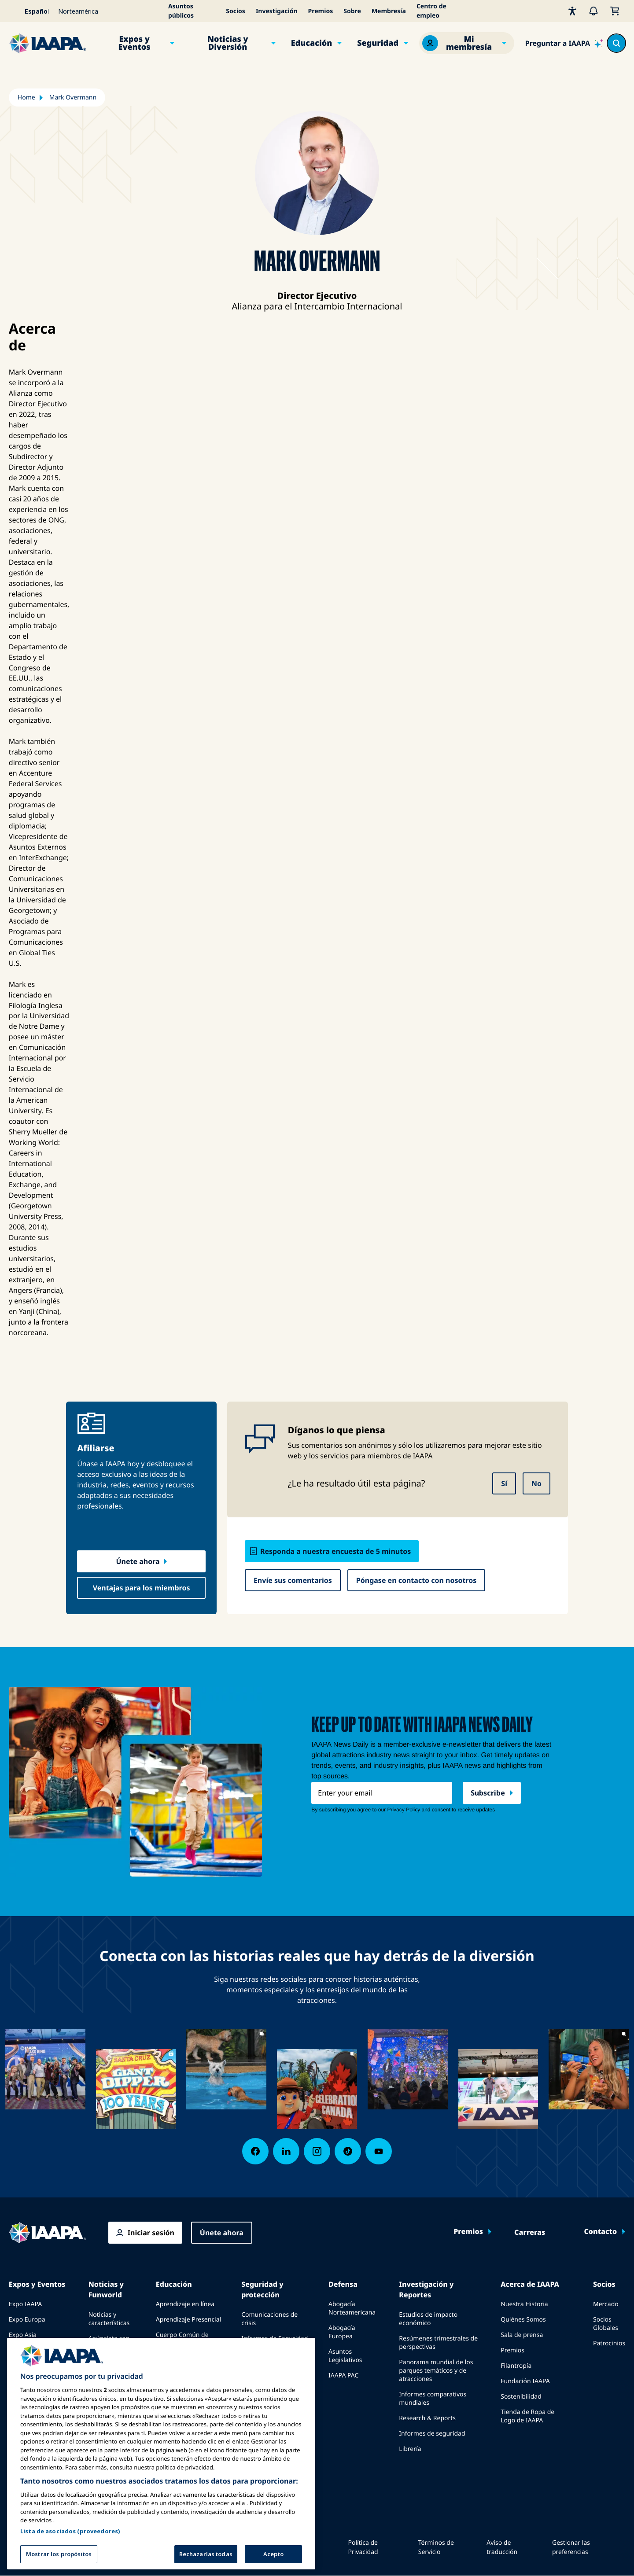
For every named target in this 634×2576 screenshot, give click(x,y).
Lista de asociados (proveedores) (70, 2561)
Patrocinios (609, 2343)
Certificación (174, 2359)
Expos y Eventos (134, 43)
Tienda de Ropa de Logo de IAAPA (527, 2416)
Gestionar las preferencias (571, 2547)
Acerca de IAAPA (530, 2284)
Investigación (277, 11)
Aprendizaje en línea (185, 2304)
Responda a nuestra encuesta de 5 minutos (335, 1551)
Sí (504, 1483)
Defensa (343, 2284)
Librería (410, 2449)
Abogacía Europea (341, 2332)
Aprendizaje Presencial (188, 2319)
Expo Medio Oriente (37, 2350)
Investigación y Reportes (426, 2289)
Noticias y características (109, 2319)
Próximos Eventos (34, 2366)
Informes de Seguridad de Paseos (274, 2342)
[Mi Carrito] (614, 11)
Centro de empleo (431, 11)
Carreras (529, 2232)
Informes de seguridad (432, 2433)
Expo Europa (27, 2319)
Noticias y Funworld (106, 2289)
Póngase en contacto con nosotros (416, 1580)
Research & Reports (427, 2418)
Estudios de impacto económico (428, 2319)
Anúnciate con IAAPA (109, 2342)
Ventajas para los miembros (141, 1588)
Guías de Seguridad (269, 2362)
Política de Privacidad (363, 2547)
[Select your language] (31, 11)
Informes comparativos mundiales (432, 2398)
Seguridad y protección (262, 2289)
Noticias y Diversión (227, 43)
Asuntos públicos (181, 11)
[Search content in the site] (616, 43)
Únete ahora (138, 1561)
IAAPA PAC (343, 2375)
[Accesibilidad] (572, 11)
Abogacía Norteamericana (352, 2308)
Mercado (606, 2304)
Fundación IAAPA (525, 2381)
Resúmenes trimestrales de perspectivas (438, 2342)
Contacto (600, 2231)
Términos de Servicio (436, 2547)
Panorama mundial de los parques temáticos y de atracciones (436, 2370)
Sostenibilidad (521, 2396)
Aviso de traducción (502, 2547)
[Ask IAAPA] (564, 43)
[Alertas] (593, 11)
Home (26, 97)
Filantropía (516, 2366)
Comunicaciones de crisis (269, 2319)
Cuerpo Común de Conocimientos (182, 2339)
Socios (235, 11)
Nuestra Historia (524, 2304)
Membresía (389, 11)
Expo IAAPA (25, 2304)
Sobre (352, 11)
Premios (320, 11)
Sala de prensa (522, 2335)
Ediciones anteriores (103, 2366)
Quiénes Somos (523, 2319)
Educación (311, 43)
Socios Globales (605, 2323)
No (536, 1483)
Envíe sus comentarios (293, 1580)
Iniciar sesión (151, 2232)
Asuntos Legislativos (345, 2356)
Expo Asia (23, 2335)
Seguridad (377, 43)
